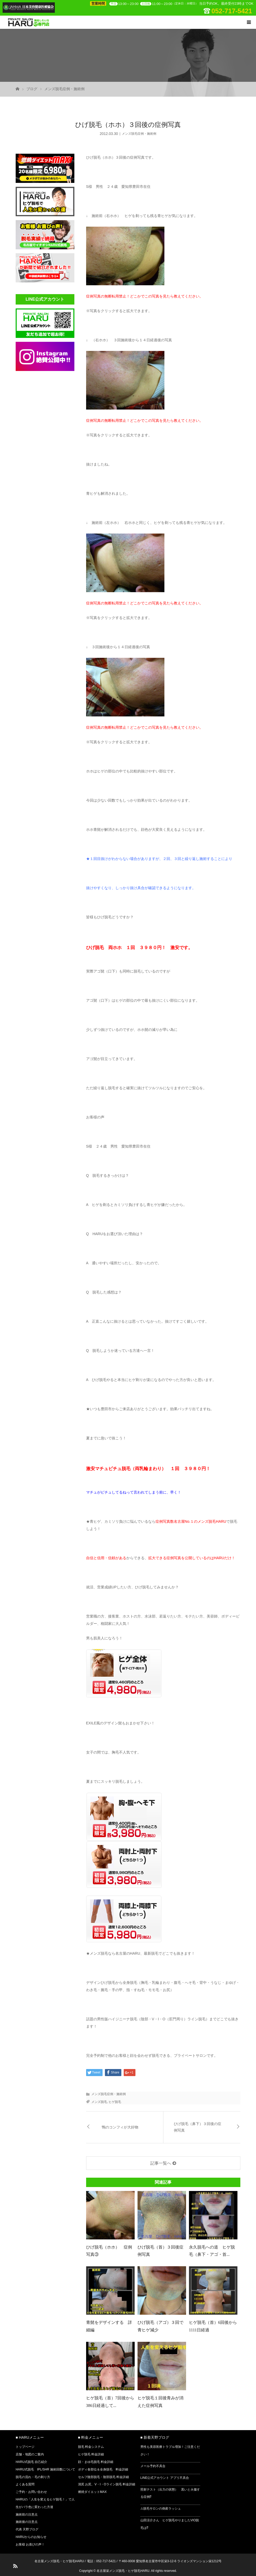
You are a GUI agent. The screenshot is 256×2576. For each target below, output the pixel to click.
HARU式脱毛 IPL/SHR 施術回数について (45, 2469)
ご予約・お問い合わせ (31, 2492)
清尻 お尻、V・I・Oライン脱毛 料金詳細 (106, 2484)
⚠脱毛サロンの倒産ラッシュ (160, 2508)
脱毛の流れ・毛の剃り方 (33, 2477)
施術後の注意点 (27, 2522)
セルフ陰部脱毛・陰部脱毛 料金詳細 (103, 2477)
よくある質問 (25, 2484)
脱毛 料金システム (91, 2447)
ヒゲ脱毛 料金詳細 (91, 2454)
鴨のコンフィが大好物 (120, 2127)
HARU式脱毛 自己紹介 (31, 2462)
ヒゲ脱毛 (115, 2102)
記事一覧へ (160, 2163)
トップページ (25, 2447)
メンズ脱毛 (99, 2102)
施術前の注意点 (27, 2514)
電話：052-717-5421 (101, 2561)
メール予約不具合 (152, 2466)
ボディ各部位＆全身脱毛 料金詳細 (103, 2469)
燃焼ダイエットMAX (92, 2492)
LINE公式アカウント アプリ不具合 (164, 2478)
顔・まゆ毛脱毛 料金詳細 (95, 2462)
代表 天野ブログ (27, 2529)
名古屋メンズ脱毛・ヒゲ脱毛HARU (59, 2561)
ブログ (31, 89)
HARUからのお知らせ (31, 2537)
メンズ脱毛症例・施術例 (64, 89)
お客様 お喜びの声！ (30, 2544)
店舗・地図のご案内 (30, 2454)
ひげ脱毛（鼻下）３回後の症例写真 (197, 2127)
